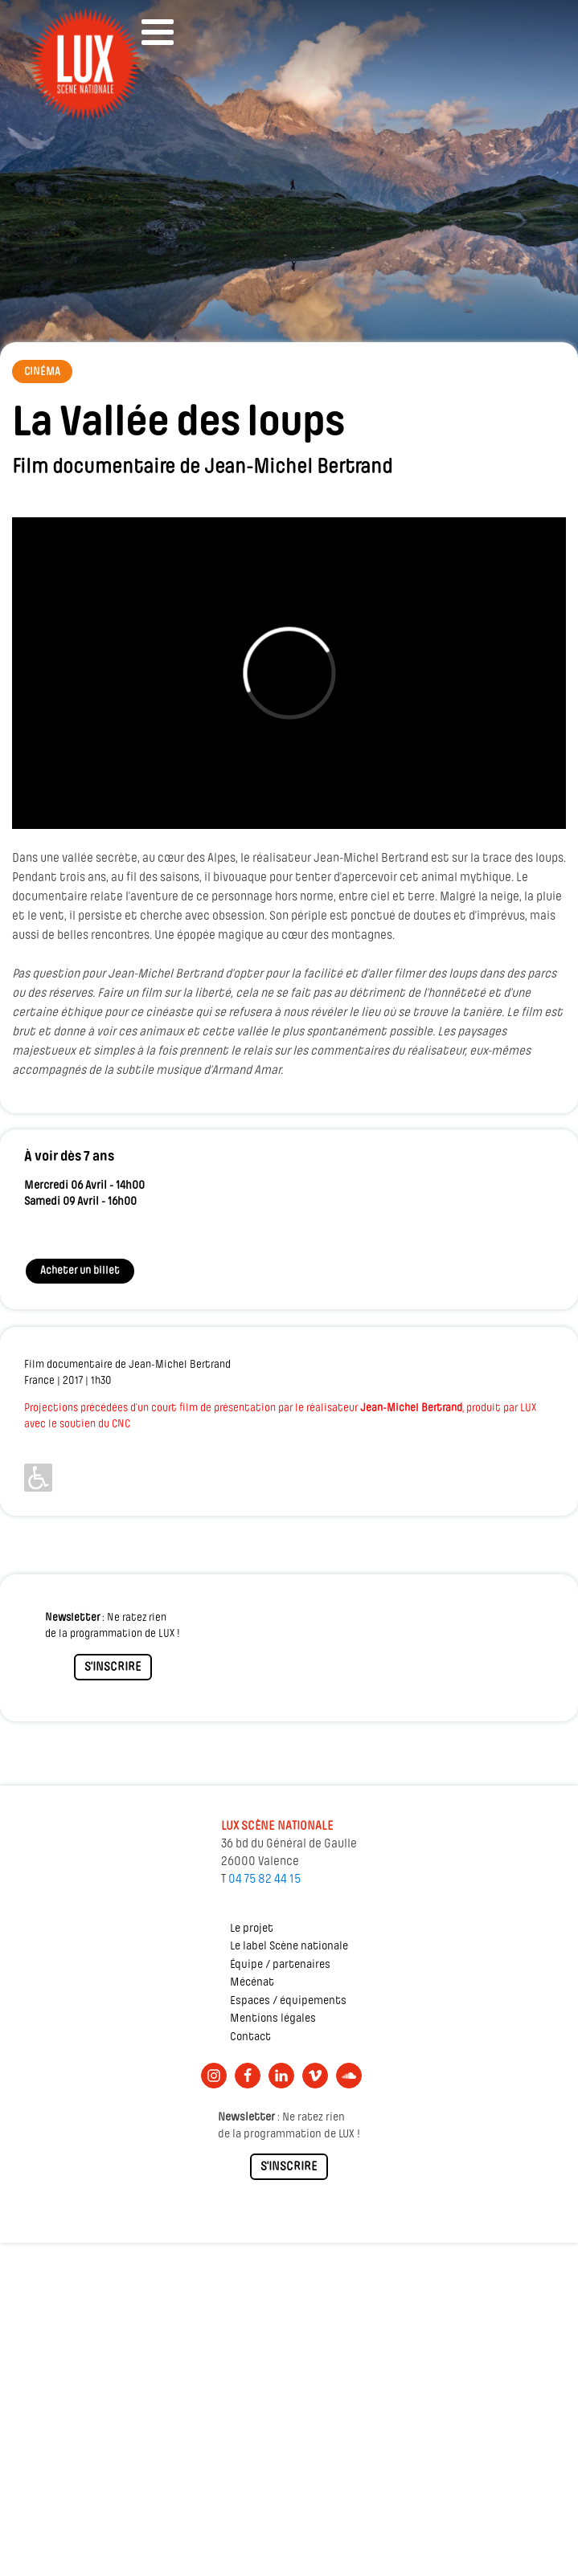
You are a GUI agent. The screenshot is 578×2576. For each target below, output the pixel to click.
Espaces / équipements (288, 2001)
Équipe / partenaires (280, 1965)
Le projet (251, 1929)
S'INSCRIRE (112, 1667)
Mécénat (252, 1983)
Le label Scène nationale (289, 1947)
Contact (250, 2037)
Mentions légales (273, 2019)
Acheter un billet (80, 1271)
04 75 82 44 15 (264, 1879)
